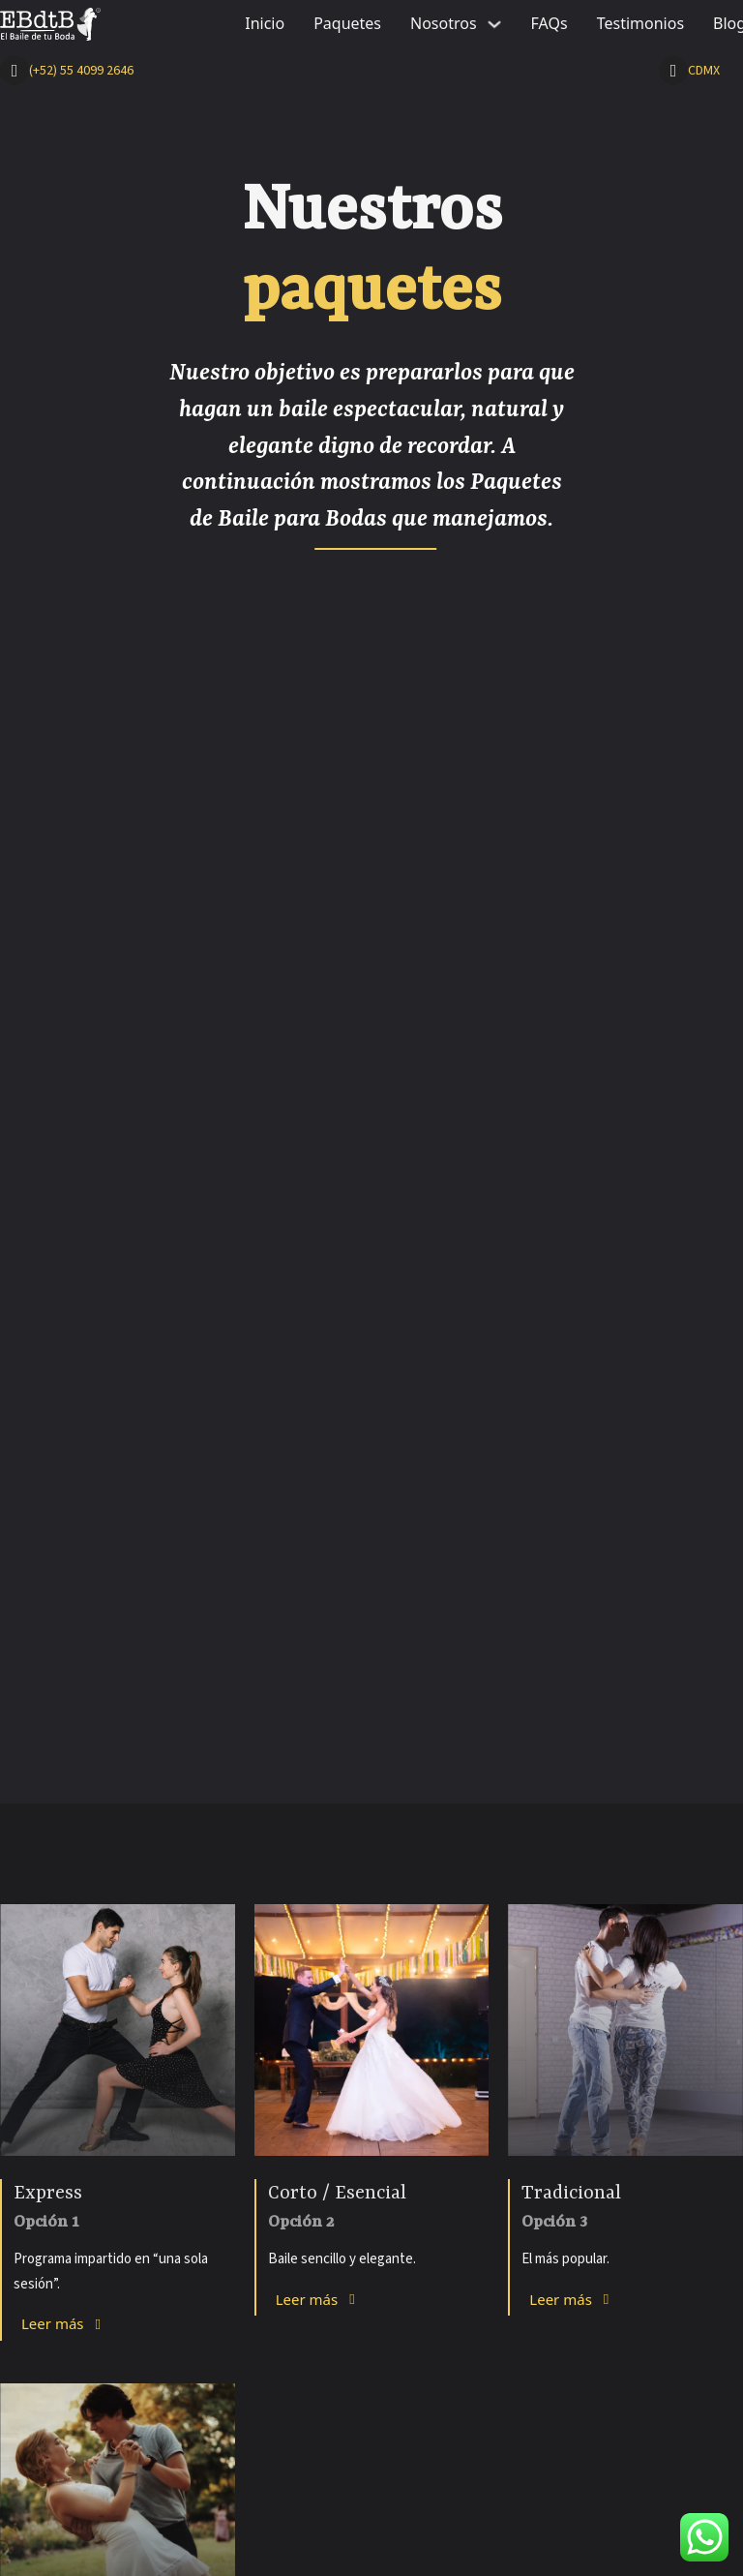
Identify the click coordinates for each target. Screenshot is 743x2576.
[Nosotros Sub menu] (494, 24)
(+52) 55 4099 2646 (81, 70)
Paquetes (347, 23)
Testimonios (640, 23)
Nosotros (443, 23)
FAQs (549, 23)
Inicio (264, 23)
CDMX (704, 70)
